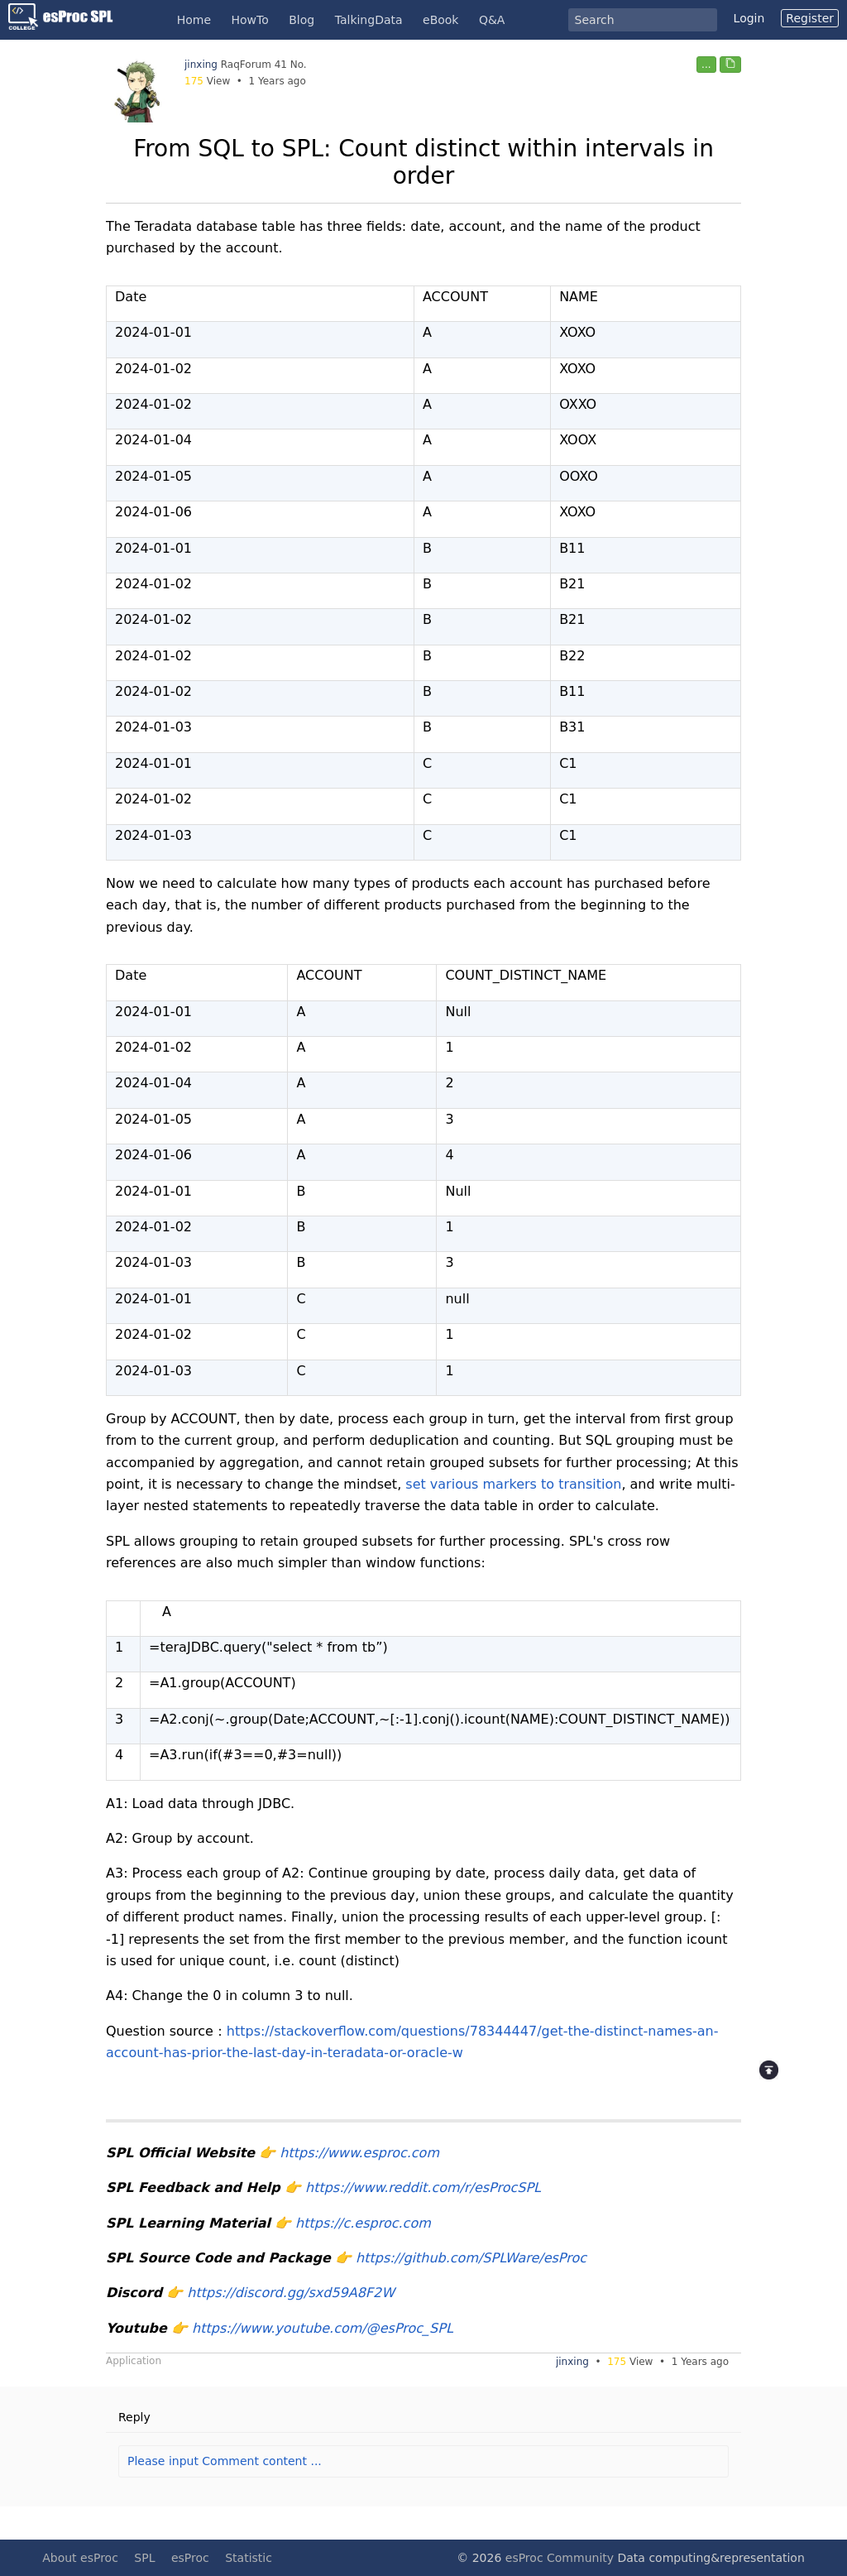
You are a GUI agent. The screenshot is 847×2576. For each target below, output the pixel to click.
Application (133, 2361)
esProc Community (559, 2557)
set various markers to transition (513, 1484)
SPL (144, 2557)
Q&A (492, 19)
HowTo (250, 19)
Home (194, 19)
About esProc (80, 2557)
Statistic (248, 2557)
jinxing (201, 64)
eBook (440, 19)
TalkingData (369, 19)
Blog (301, 19)
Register (810, 18)
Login (749, 18)
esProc (190, 2557)
